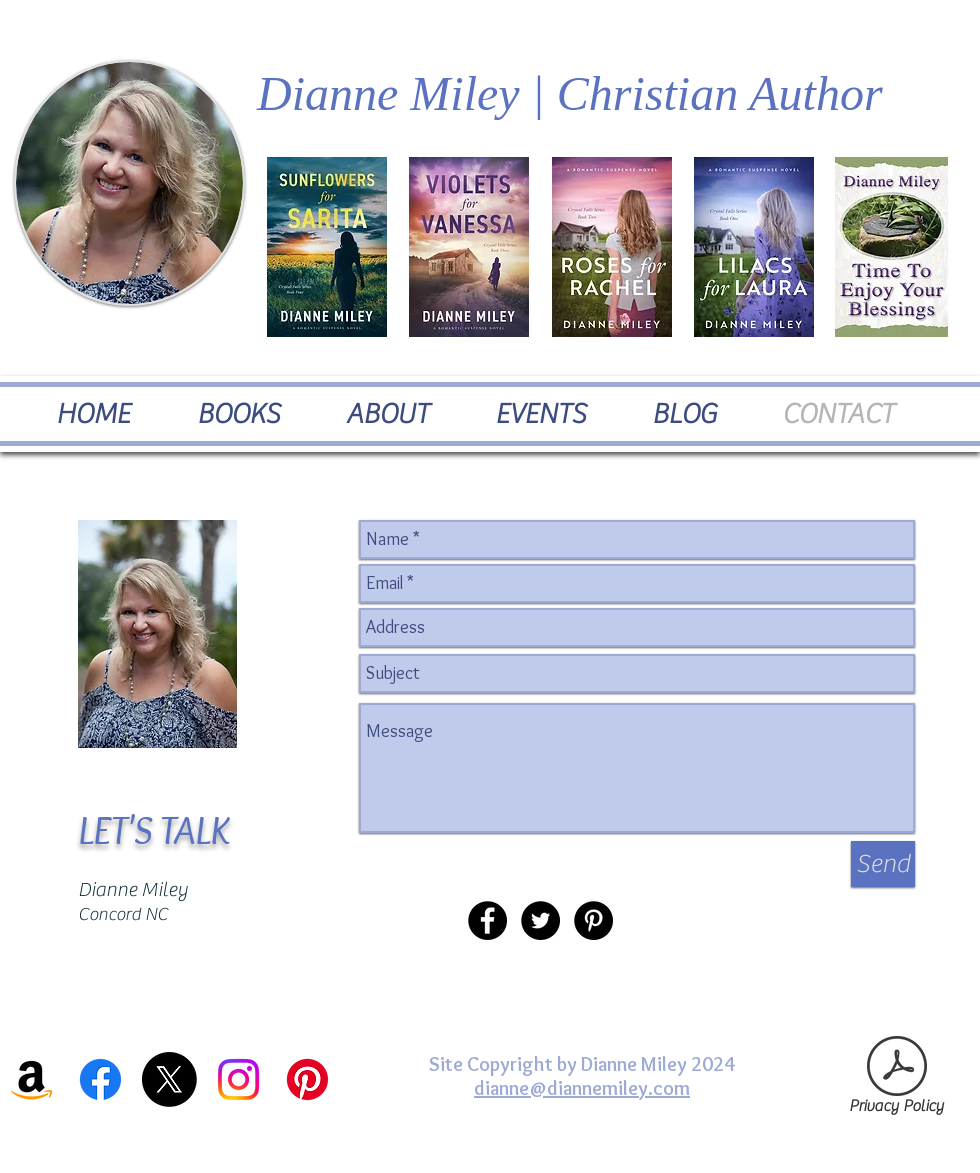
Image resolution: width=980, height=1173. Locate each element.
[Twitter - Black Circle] (540, 920)
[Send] (883, 864)
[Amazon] (31, 1079)
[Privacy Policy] (896, 1079)
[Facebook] (100, 1079)
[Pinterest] (307, 1079)
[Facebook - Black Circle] (487, 920)
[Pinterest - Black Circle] (593, 920)
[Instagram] (238, 1079)
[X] (169, 1079)
